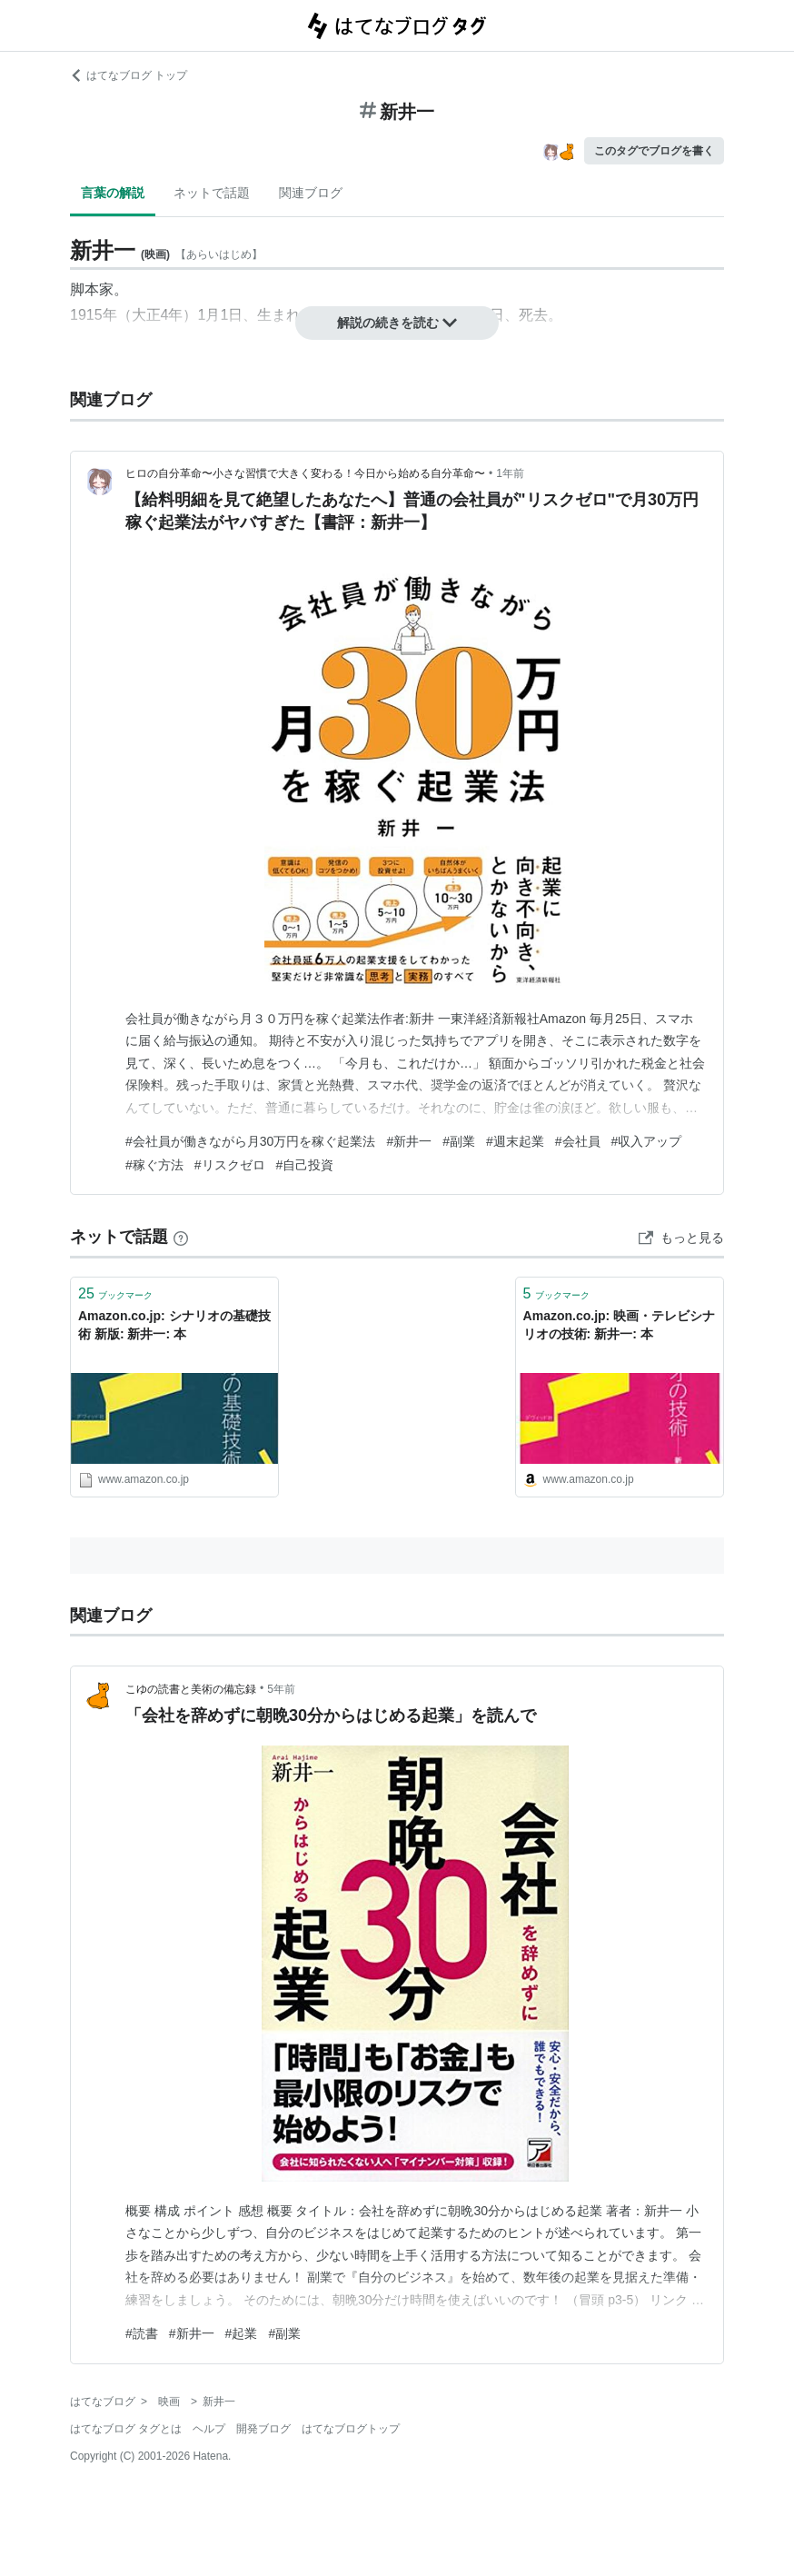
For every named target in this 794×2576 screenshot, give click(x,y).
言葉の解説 (112, 192)
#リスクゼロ (229, 1165)
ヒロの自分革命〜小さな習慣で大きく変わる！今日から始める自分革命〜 (305, 473)
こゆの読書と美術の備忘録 (190, 1689)
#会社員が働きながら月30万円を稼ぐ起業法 (250, 1141)
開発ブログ (263, 2428)
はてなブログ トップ (128, 75)
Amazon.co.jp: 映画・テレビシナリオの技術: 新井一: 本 (619, 1324)
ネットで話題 (212, 192)
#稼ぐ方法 (154, 1165)
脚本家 (92, 289)
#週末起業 (515, 1141)
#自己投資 (305, 1165)
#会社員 (577, 1141)
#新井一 (409, 1141)
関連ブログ (310, 192)
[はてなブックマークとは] (181, 1237)
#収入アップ (646, 1141)
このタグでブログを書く (654, 150)
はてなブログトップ (351, 2428)
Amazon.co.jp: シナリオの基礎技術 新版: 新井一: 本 (174, 1324)
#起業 (241, 2333)
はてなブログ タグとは (126, 2428)
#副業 (458, 1141)
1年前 (510, 473)
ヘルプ (209, 2428)
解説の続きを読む (397, 322)
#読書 (141, 2333)
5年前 (281, 1689)
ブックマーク (115, 1293)
